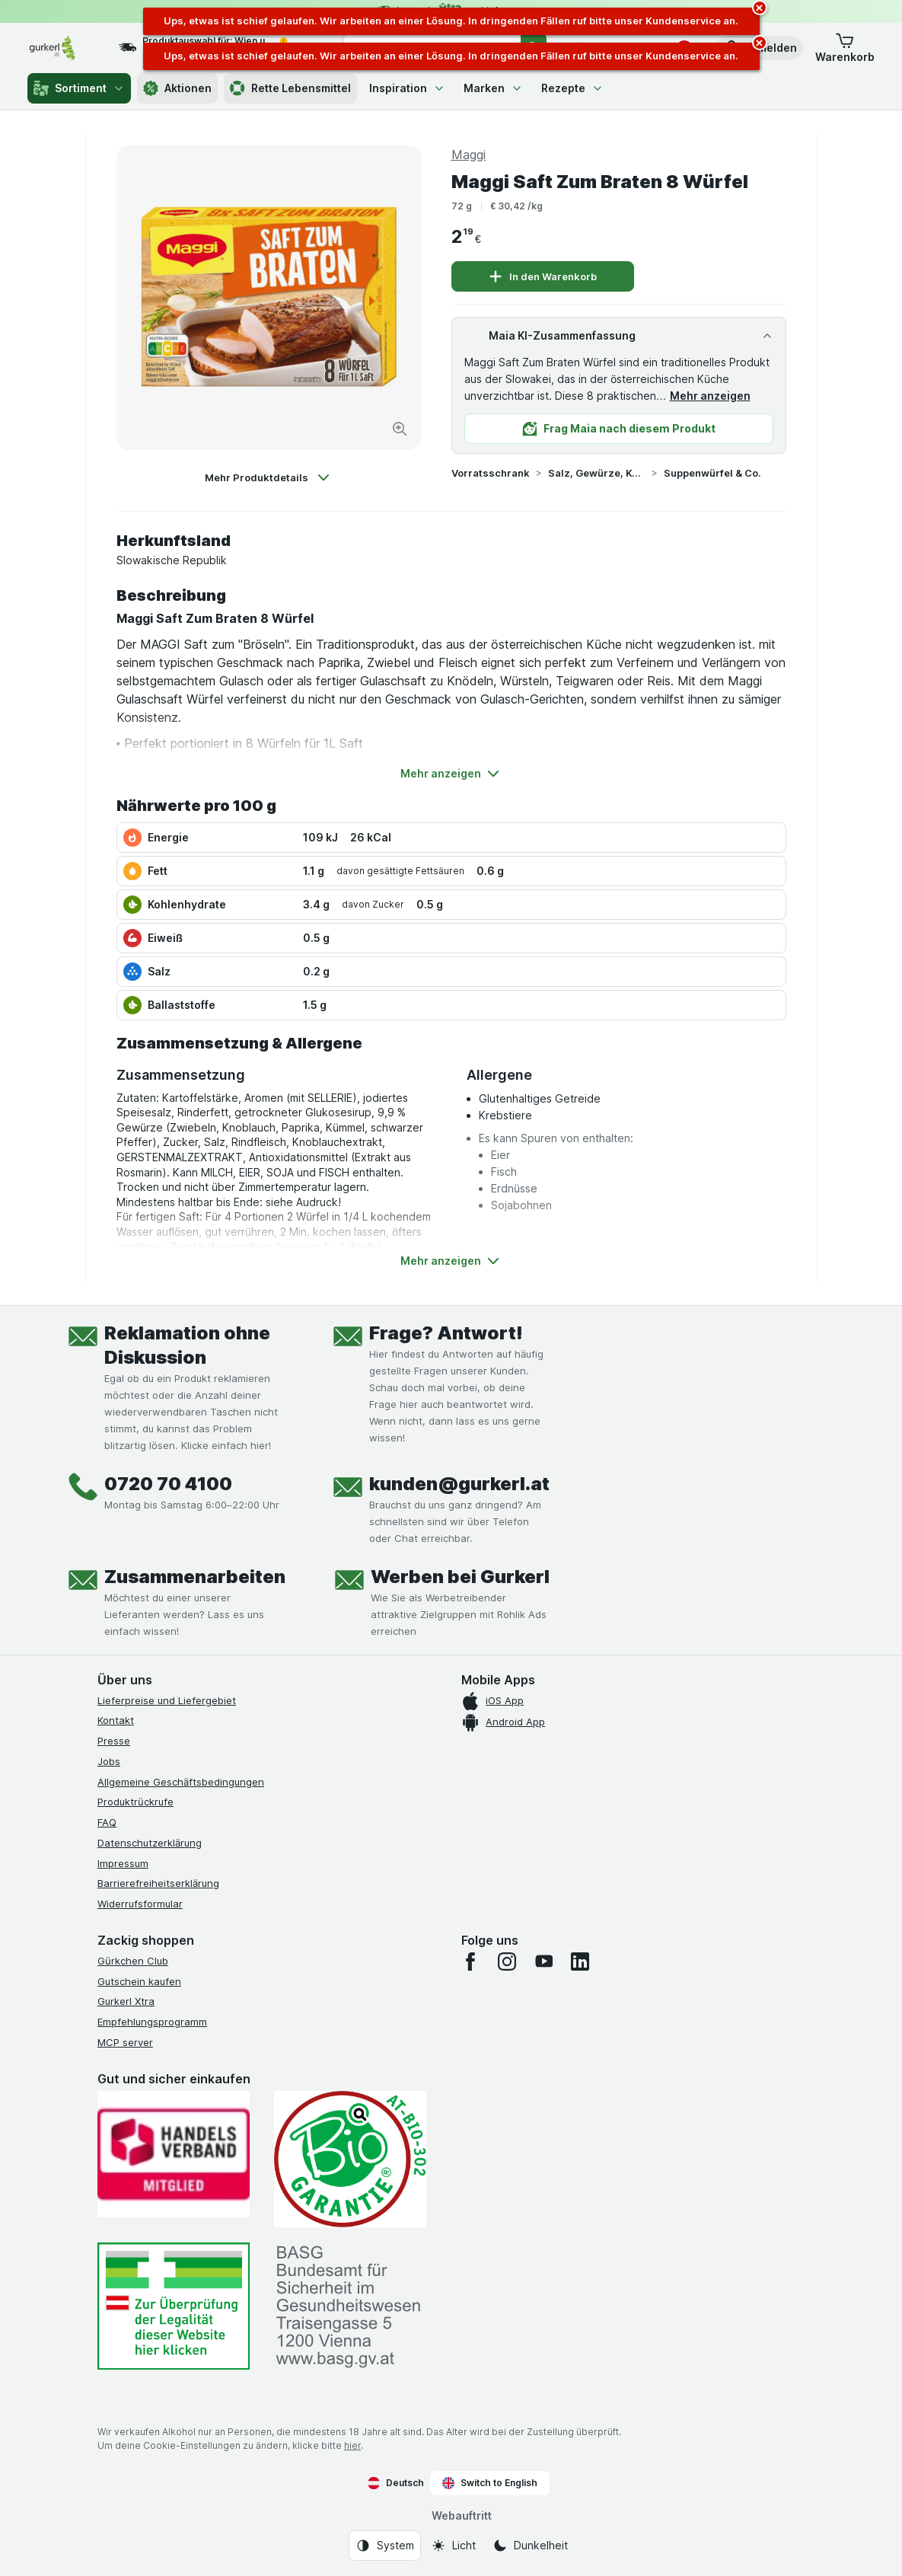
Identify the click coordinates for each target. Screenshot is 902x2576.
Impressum (122, 1863)
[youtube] (543, 1961)
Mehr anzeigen (710, 395)
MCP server (125, 2042)
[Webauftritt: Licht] (453, 2545)
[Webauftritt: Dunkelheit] (530, 2545)
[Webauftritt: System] (385, 2545)
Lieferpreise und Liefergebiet (166, 1700)
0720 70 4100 (168, 1484)
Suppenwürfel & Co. (712, 473)
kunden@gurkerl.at (459, 1484)
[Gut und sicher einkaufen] (350, 2159)
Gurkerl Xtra (126, 2001)
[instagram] (507, 1961)
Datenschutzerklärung (149, 1843)
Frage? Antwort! (446, 1333)
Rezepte (572, 87)
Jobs (108, 1761)
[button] (845, 48)
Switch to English (489, 2483)
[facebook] (470, 1961)
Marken (493, 87)
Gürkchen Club (132, 1961)
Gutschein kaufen (139, 1981)
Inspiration (407, 87)
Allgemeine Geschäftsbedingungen (180, 1782)
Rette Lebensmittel (290, 88)
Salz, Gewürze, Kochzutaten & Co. (596, 473)
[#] (173, 2306)
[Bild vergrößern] (399, 429)
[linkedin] (580, 1961)
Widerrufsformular (140, 1904)
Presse (113, 1741)
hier (352, 2445)
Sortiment (79, 88)
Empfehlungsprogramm (152, 2022)
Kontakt (115, 1720)
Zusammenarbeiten (194, 1577)
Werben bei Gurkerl (460, 1577)
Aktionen (177, 88)
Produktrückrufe (135, 1802)
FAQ (106, 1822)
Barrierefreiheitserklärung (158, 1883)
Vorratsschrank (490, 473)
